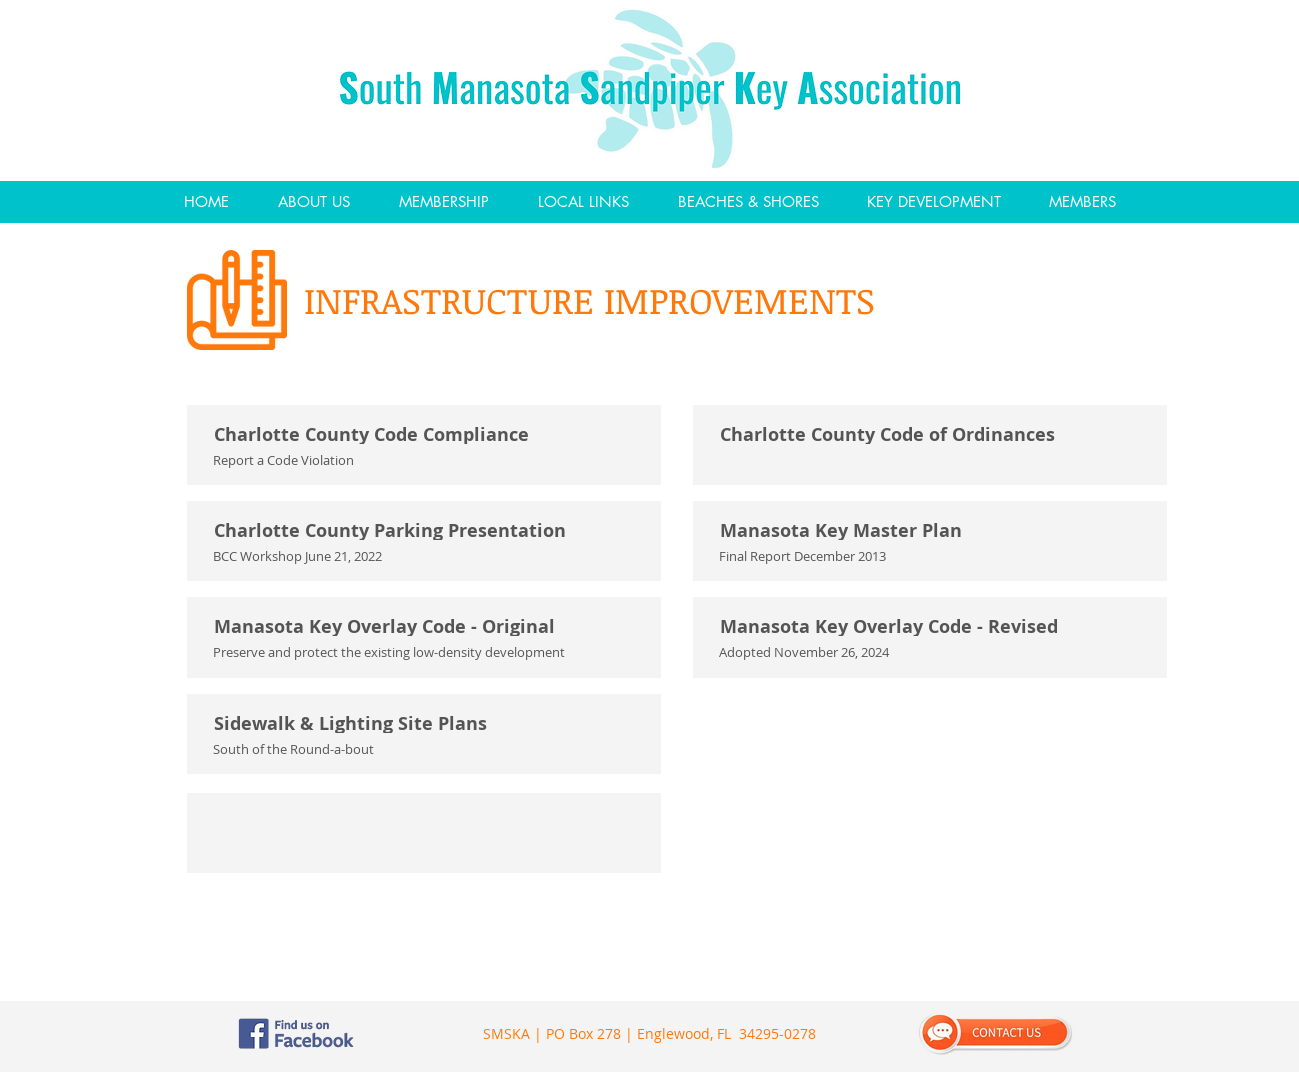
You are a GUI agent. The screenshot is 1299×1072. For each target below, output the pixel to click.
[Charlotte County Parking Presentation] (426, 531)
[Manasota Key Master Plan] (932, 531)
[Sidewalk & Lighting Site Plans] (426, 724)
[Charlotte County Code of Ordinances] (932, 435)
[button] (313, 202)
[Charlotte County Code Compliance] (426, 435)
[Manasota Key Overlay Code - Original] (426, 627)
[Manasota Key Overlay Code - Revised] (932, 627)
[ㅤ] (426, 823)
